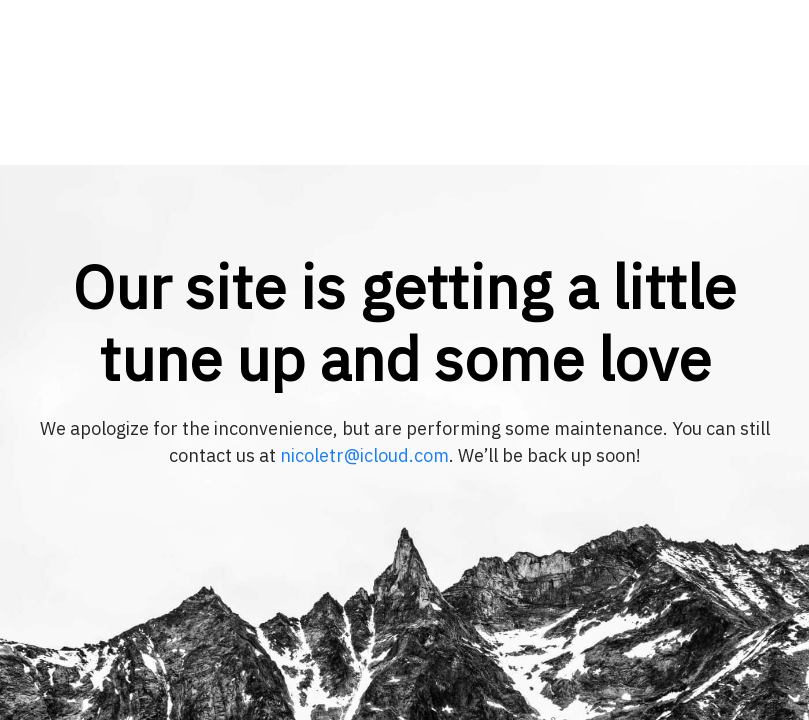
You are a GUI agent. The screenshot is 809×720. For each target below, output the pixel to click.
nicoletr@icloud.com (364, 455)
